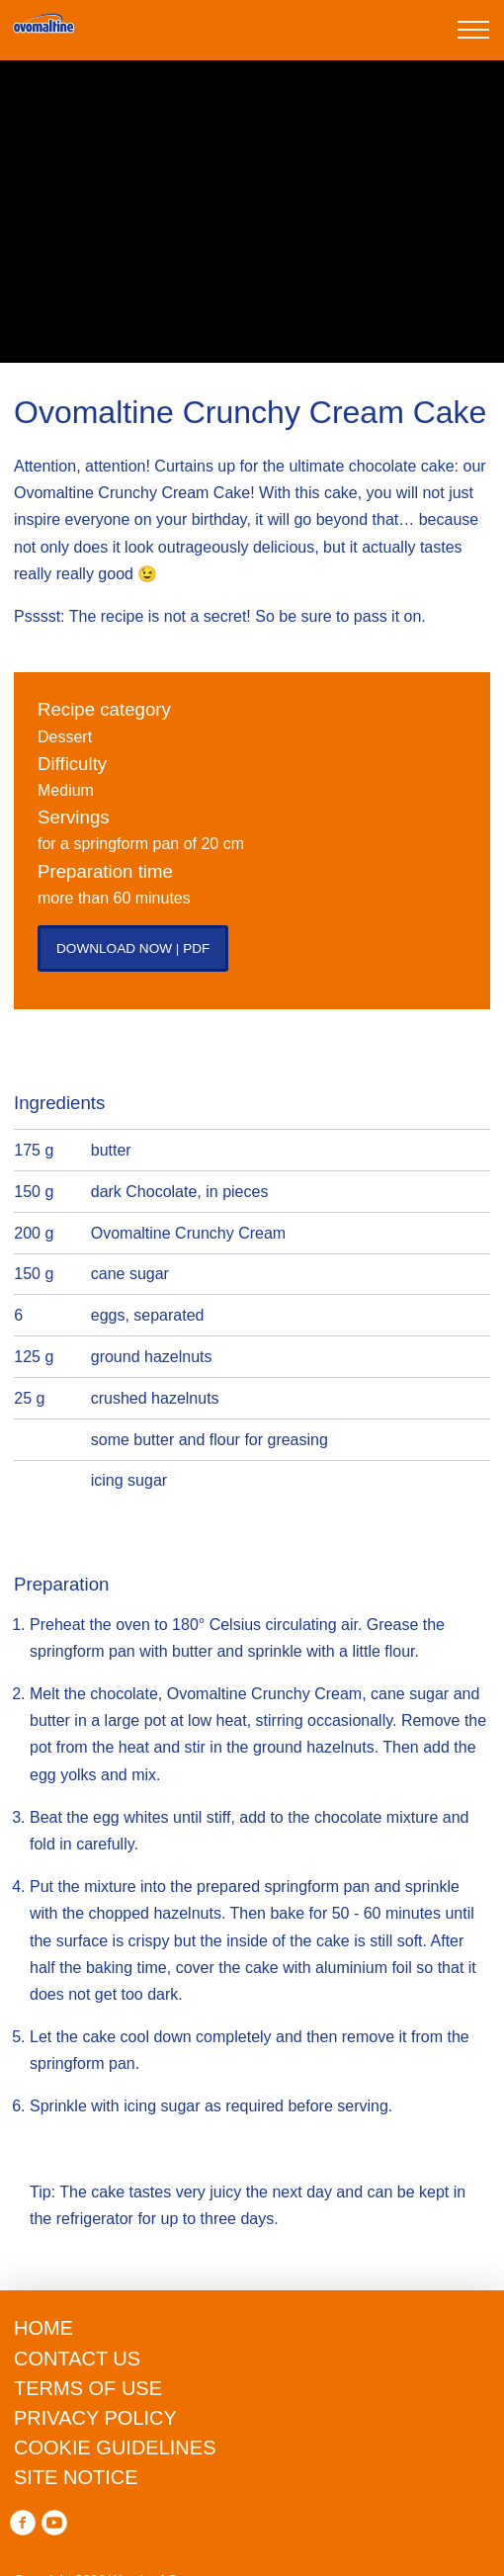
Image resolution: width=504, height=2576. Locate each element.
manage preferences (250, 2477)
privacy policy (296, 2365)
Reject (249, 2414)
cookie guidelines (254, 2311)
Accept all (252, 2539)
